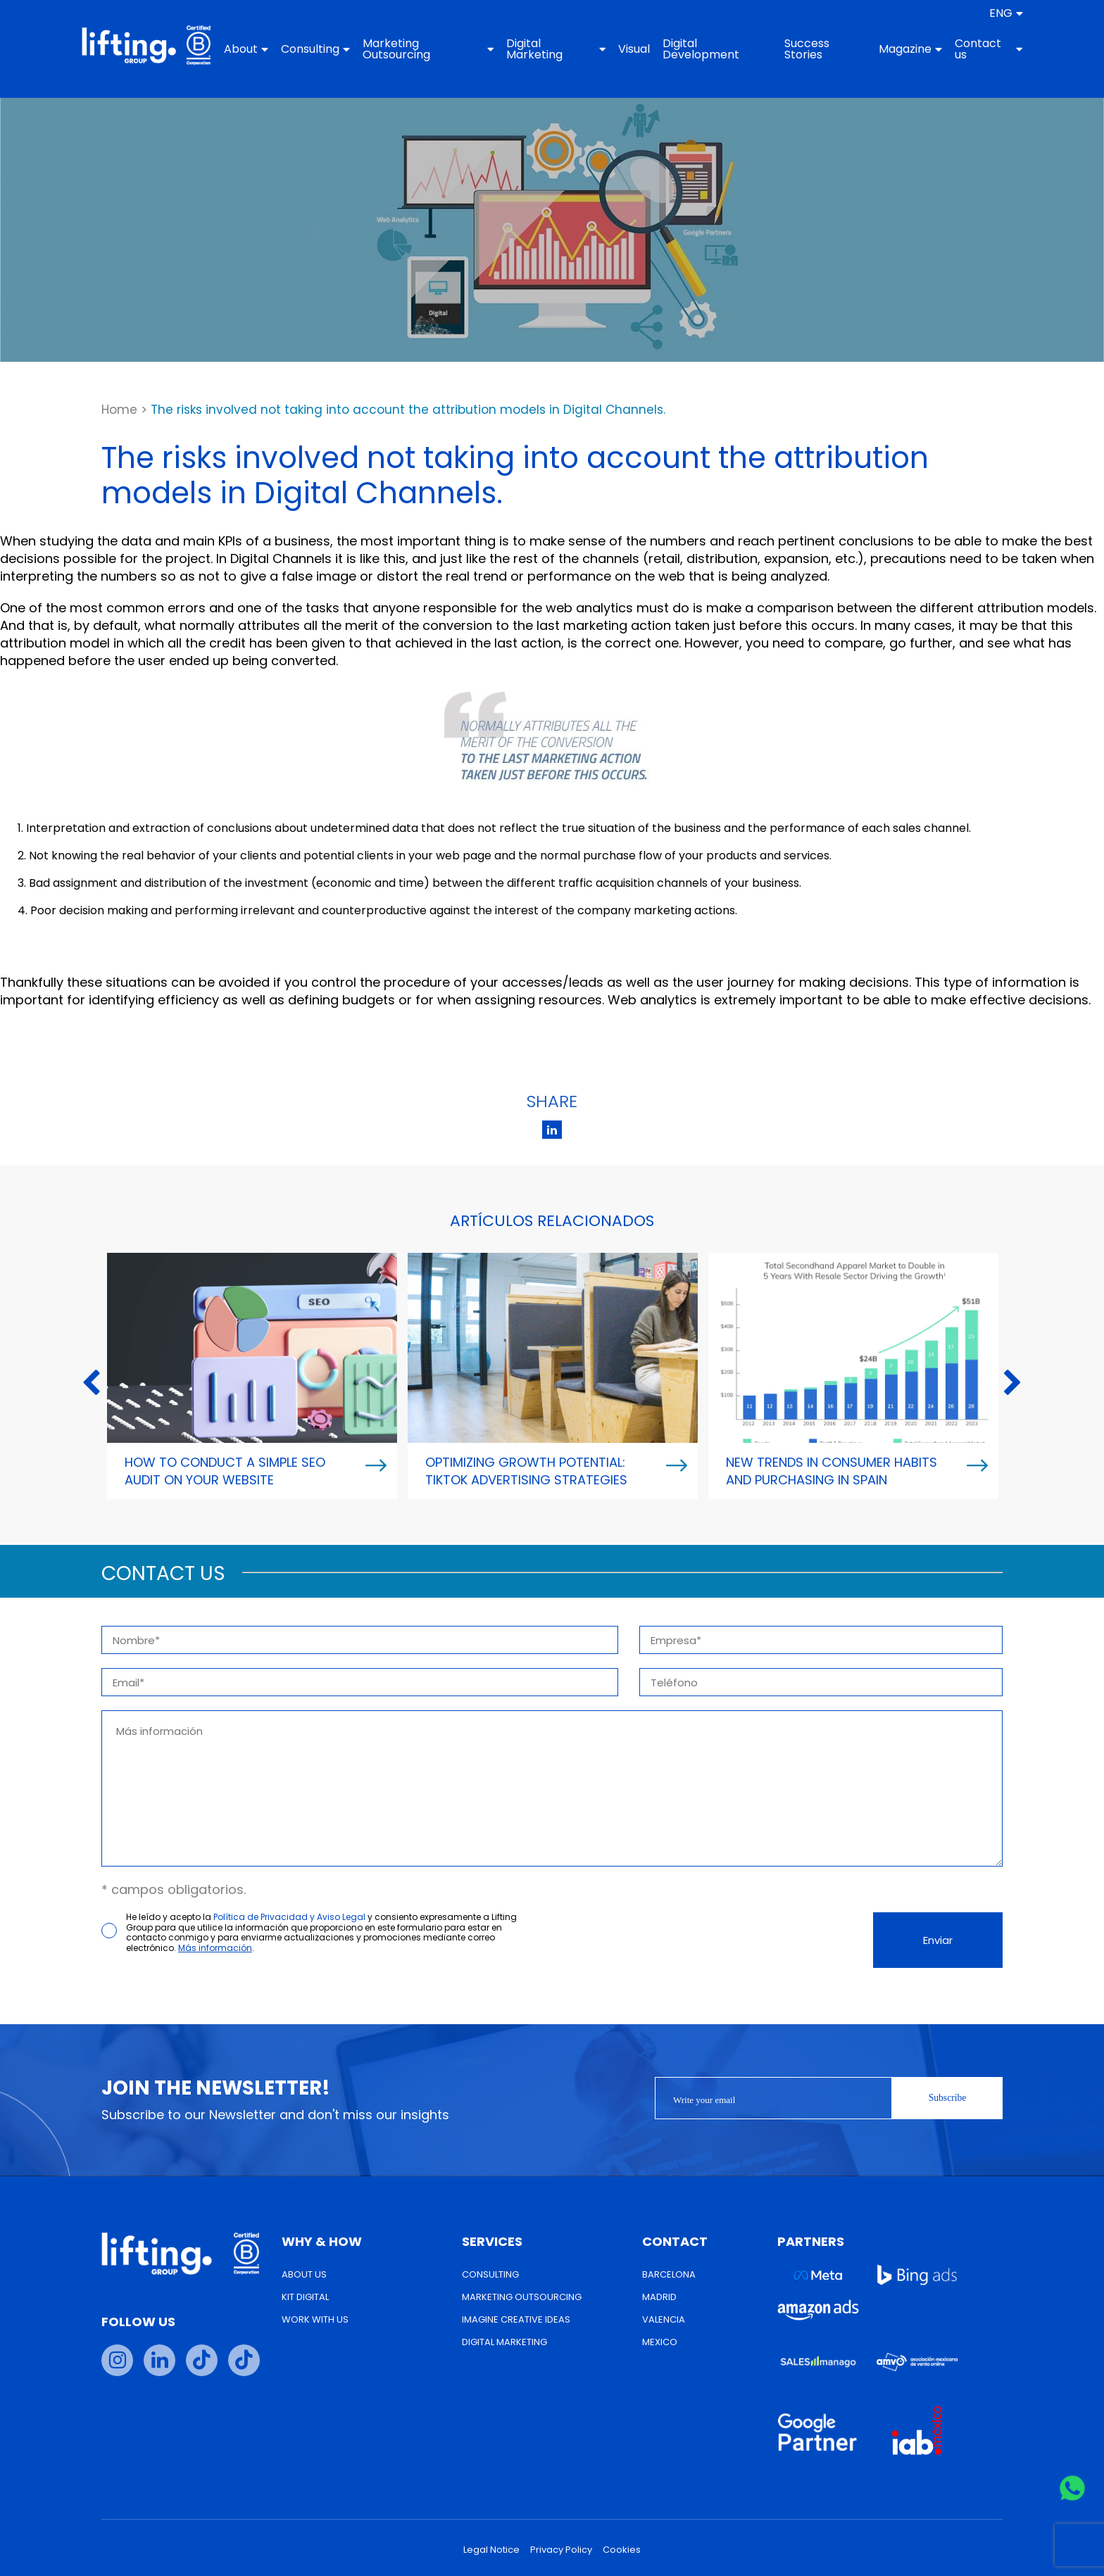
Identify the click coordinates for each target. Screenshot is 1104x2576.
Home (119, 409)
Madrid (659, 2297)
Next (1012, 1384)
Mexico (659, 2342)
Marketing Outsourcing (441, 49)
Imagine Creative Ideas (516, 2319)
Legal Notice (491, 2549)
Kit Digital (305, 2297)
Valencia (663, 2319)
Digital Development (698, 49)
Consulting (334, 49)
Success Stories (794, 49)
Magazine (890, 49)
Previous (91, 1384)
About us (304, 2274)
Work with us (315, 2319)
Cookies (622, 2549)
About (265, 49)
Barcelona (669, 2274)
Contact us (966, 49)
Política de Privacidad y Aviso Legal (289, 1917)
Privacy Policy (561, 2549)
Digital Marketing (558, 49)
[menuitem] (979, 13)
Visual (632, 49)
